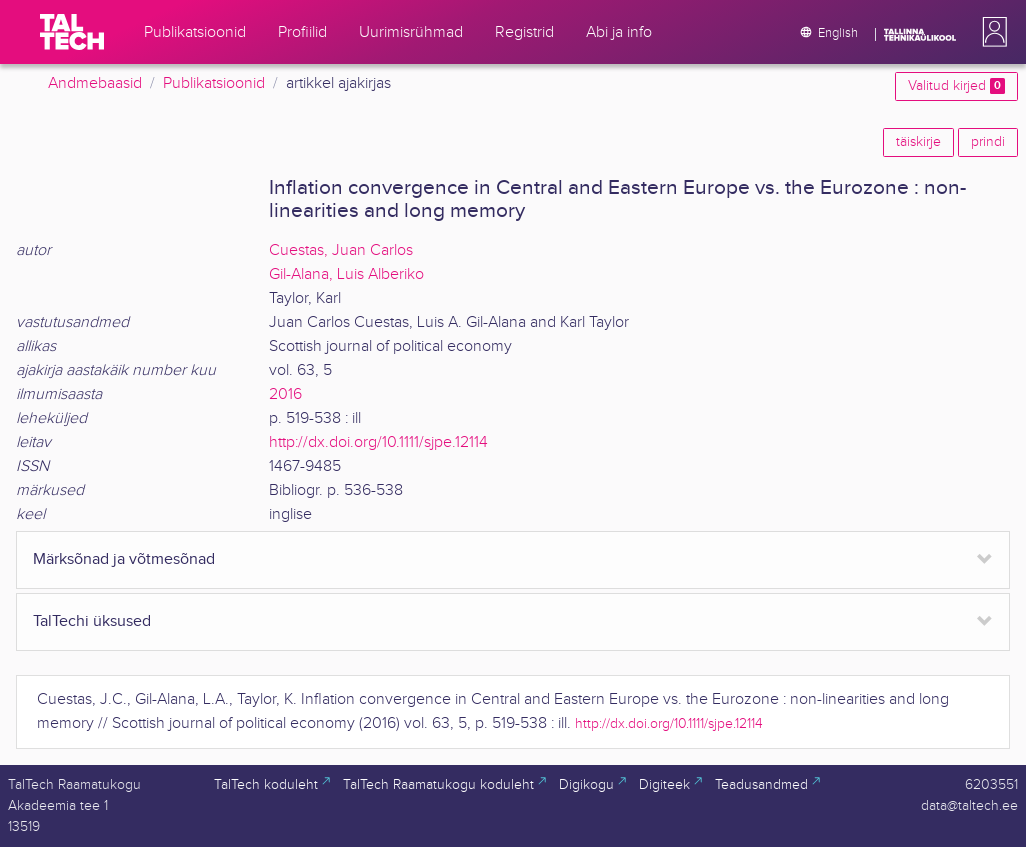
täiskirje (918, 142)
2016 (285, 394)
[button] (991, 32)
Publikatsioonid (214, 83)
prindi (988, 142)
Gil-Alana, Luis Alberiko (346, 274)
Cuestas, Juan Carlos (341, 250)
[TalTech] (72, 32)
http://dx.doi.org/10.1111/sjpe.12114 (378, 442)
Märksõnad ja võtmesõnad (124, 559)
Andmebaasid (95, 83)
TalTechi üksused (92, 621)
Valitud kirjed (956, 86)
